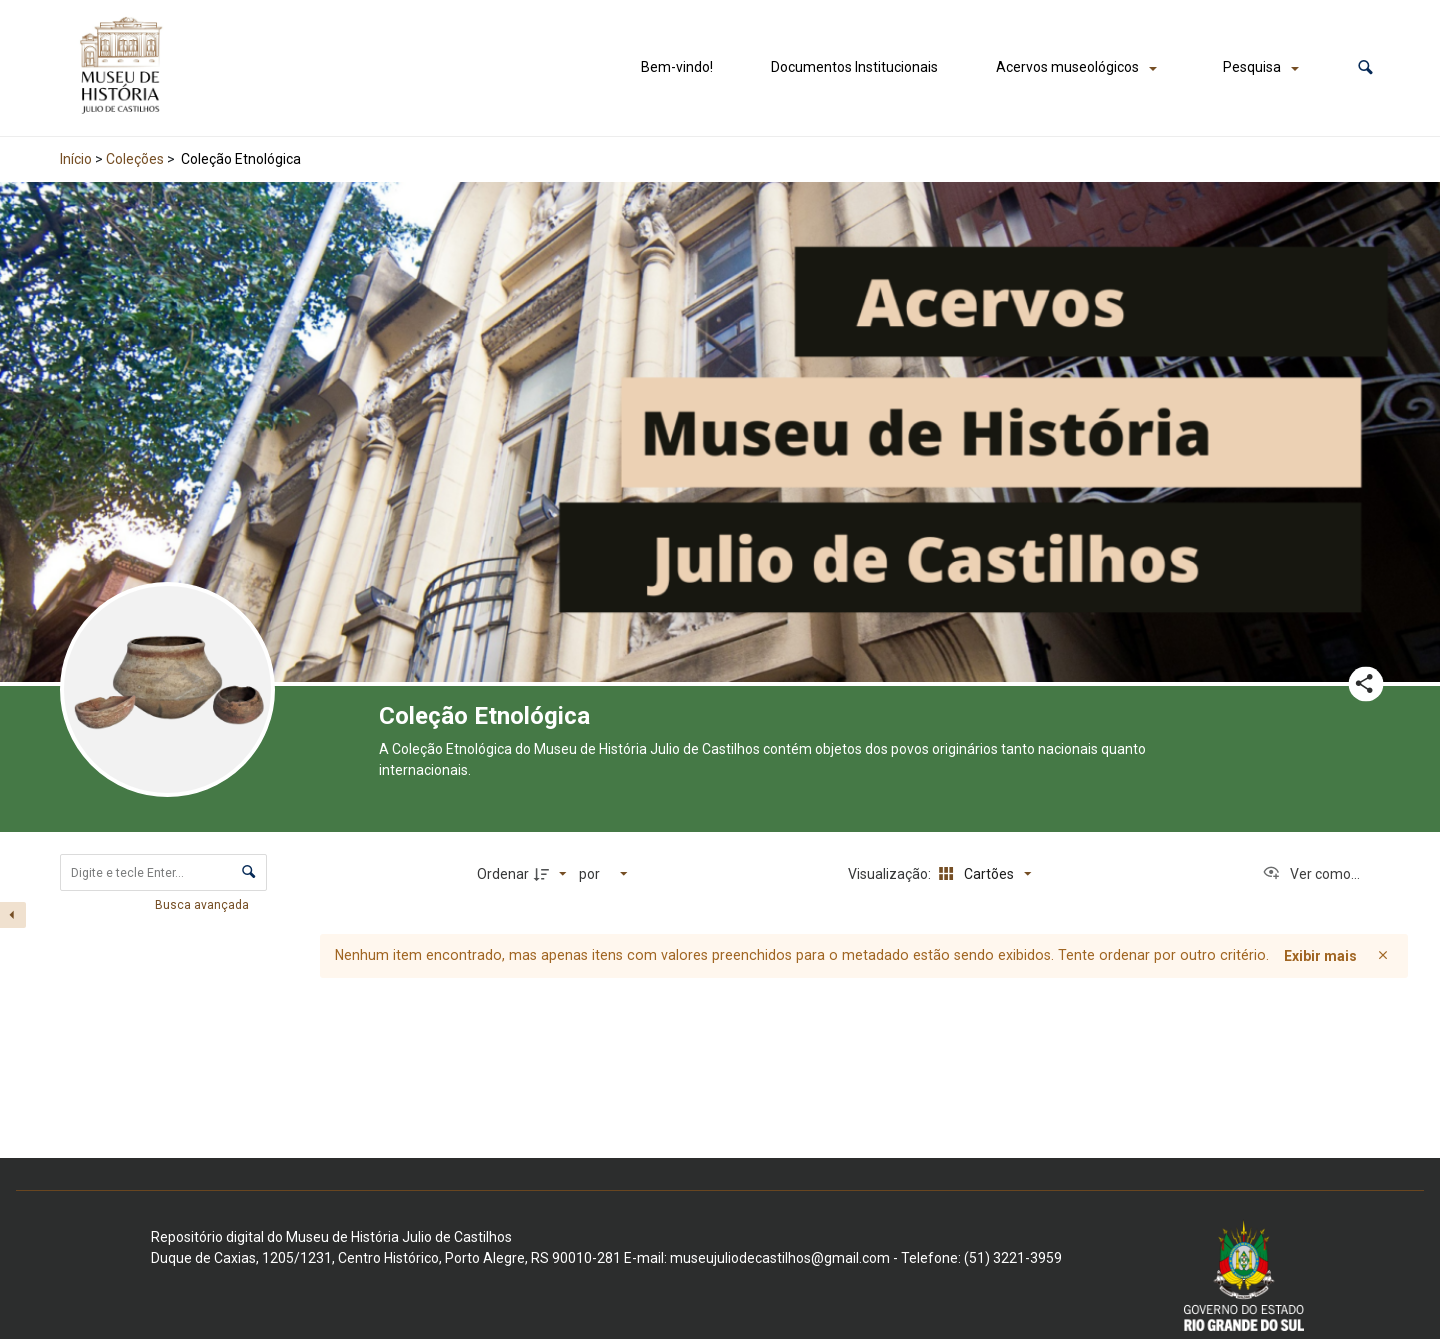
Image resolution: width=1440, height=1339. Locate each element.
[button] (1365, 67)
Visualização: (891, 874)
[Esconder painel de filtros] (13, 915)
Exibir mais (1320, 956)
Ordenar (503, 874)
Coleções (135, 159)
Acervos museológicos (1067, 67)
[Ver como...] (1311, 874)
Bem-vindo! (677, 67)
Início (76, 159)
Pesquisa (1252, 67)
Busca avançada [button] (203, 905)
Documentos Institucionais (854, 67)
